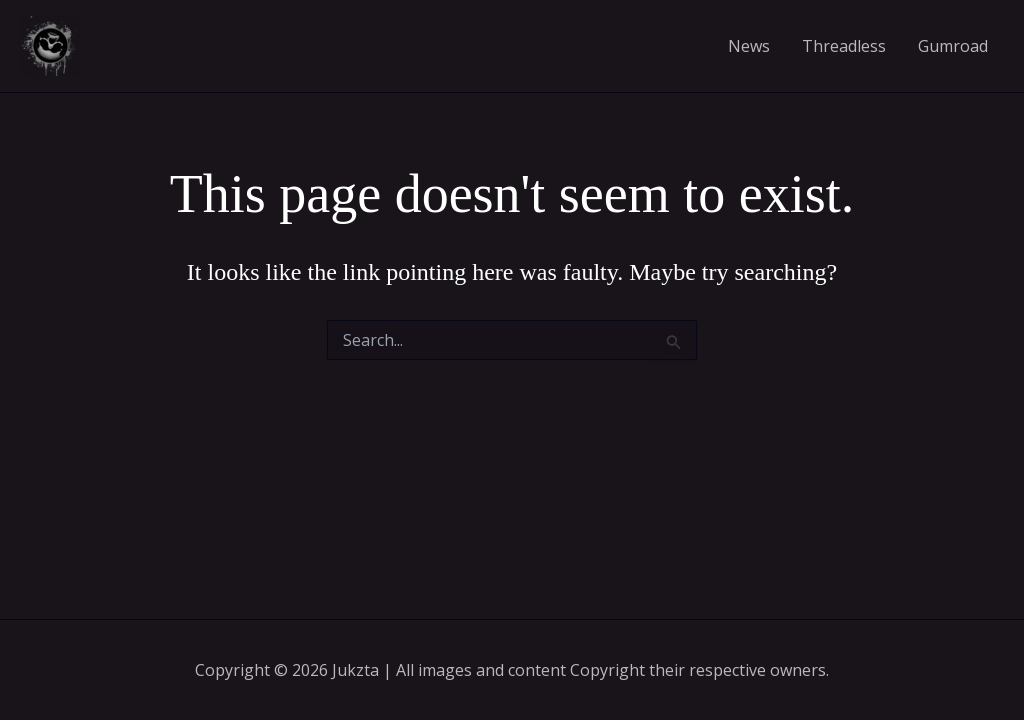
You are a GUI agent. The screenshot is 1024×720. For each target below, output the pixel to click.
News (749, 46)
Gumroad (953, 46)
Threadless (844, 46)
